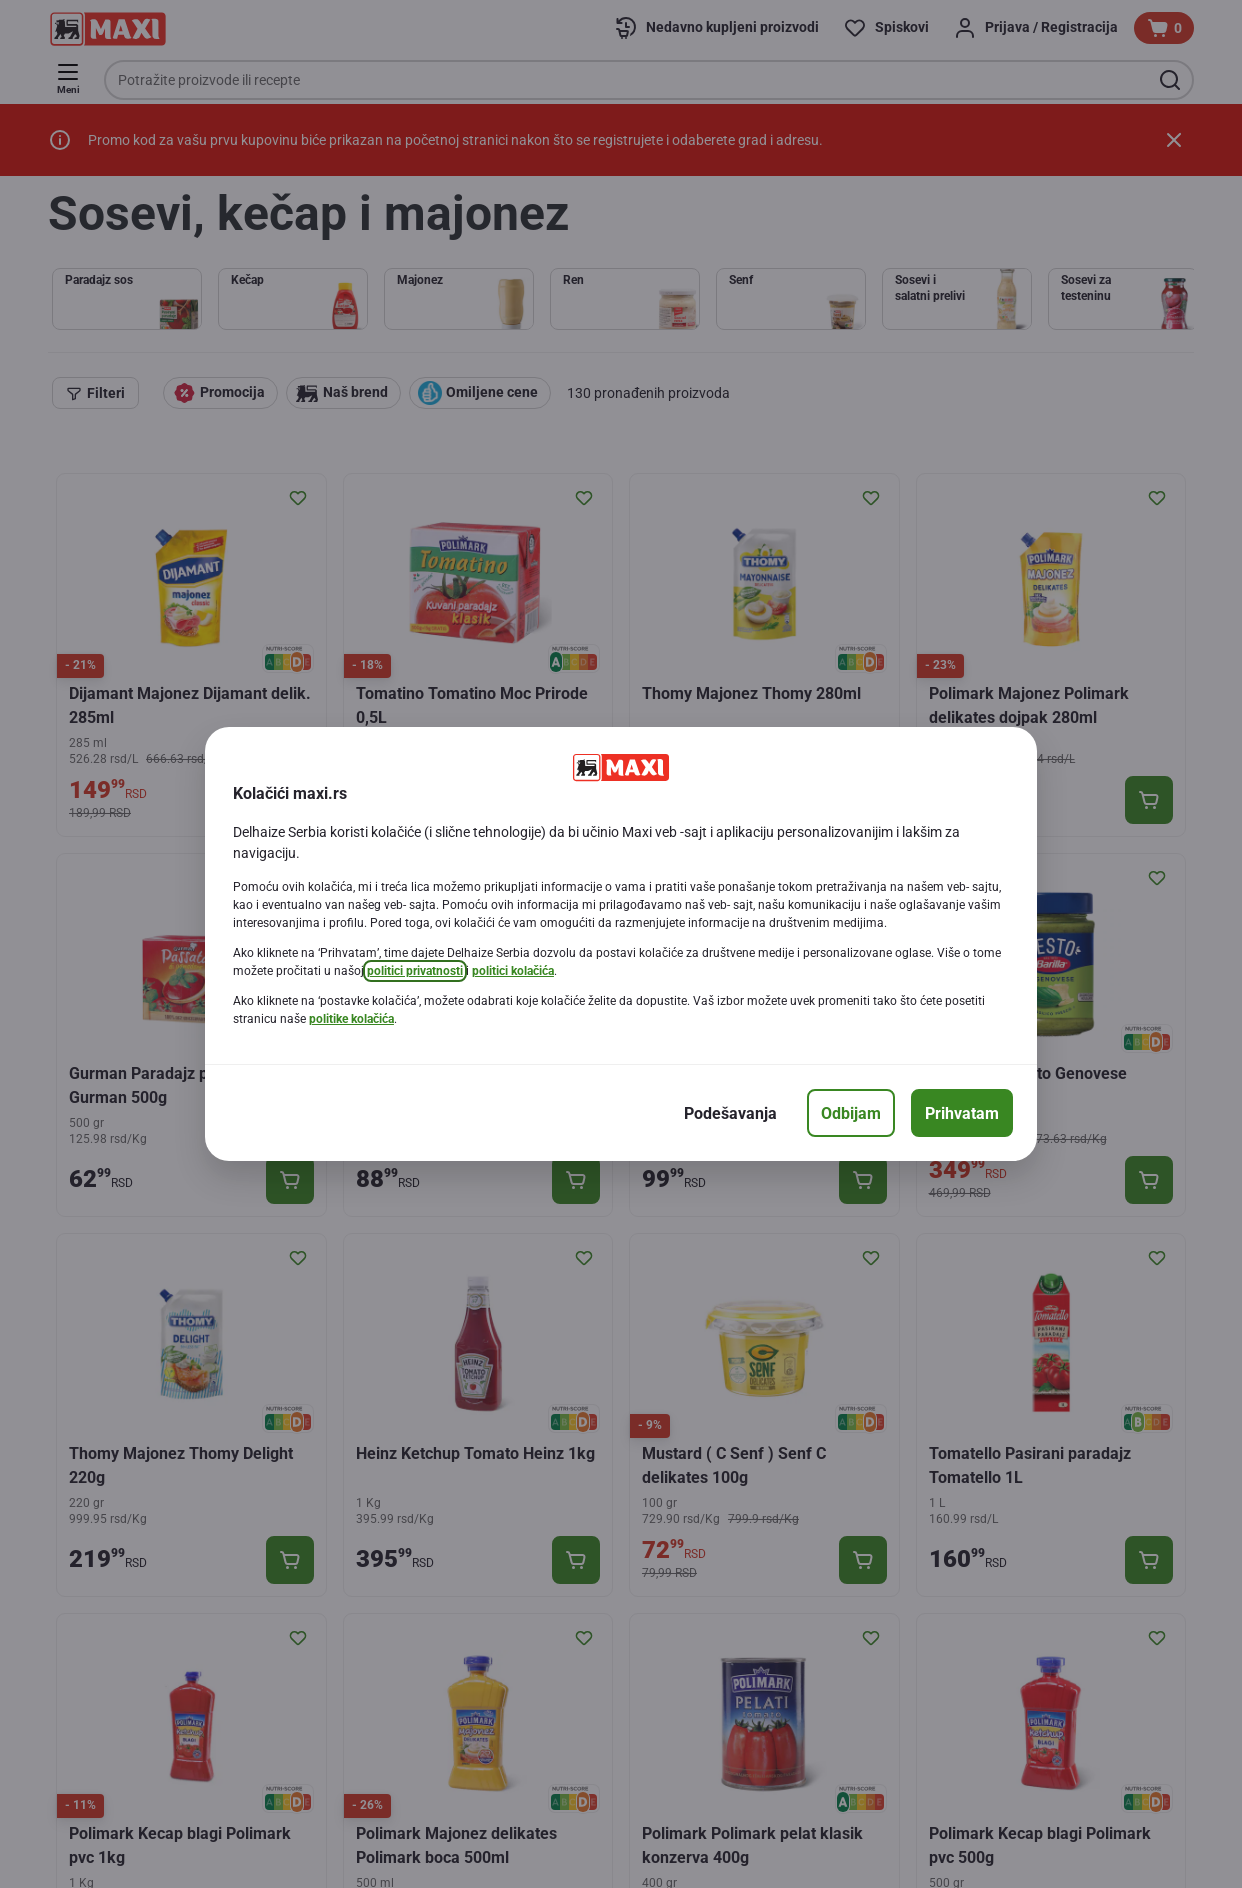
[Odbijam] (851, 1113)
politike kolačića (351, 1019)
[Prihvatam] (962, 1113)
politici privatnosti (415, 971)
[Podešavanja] (730, 1113)
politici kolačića (513, 971)
